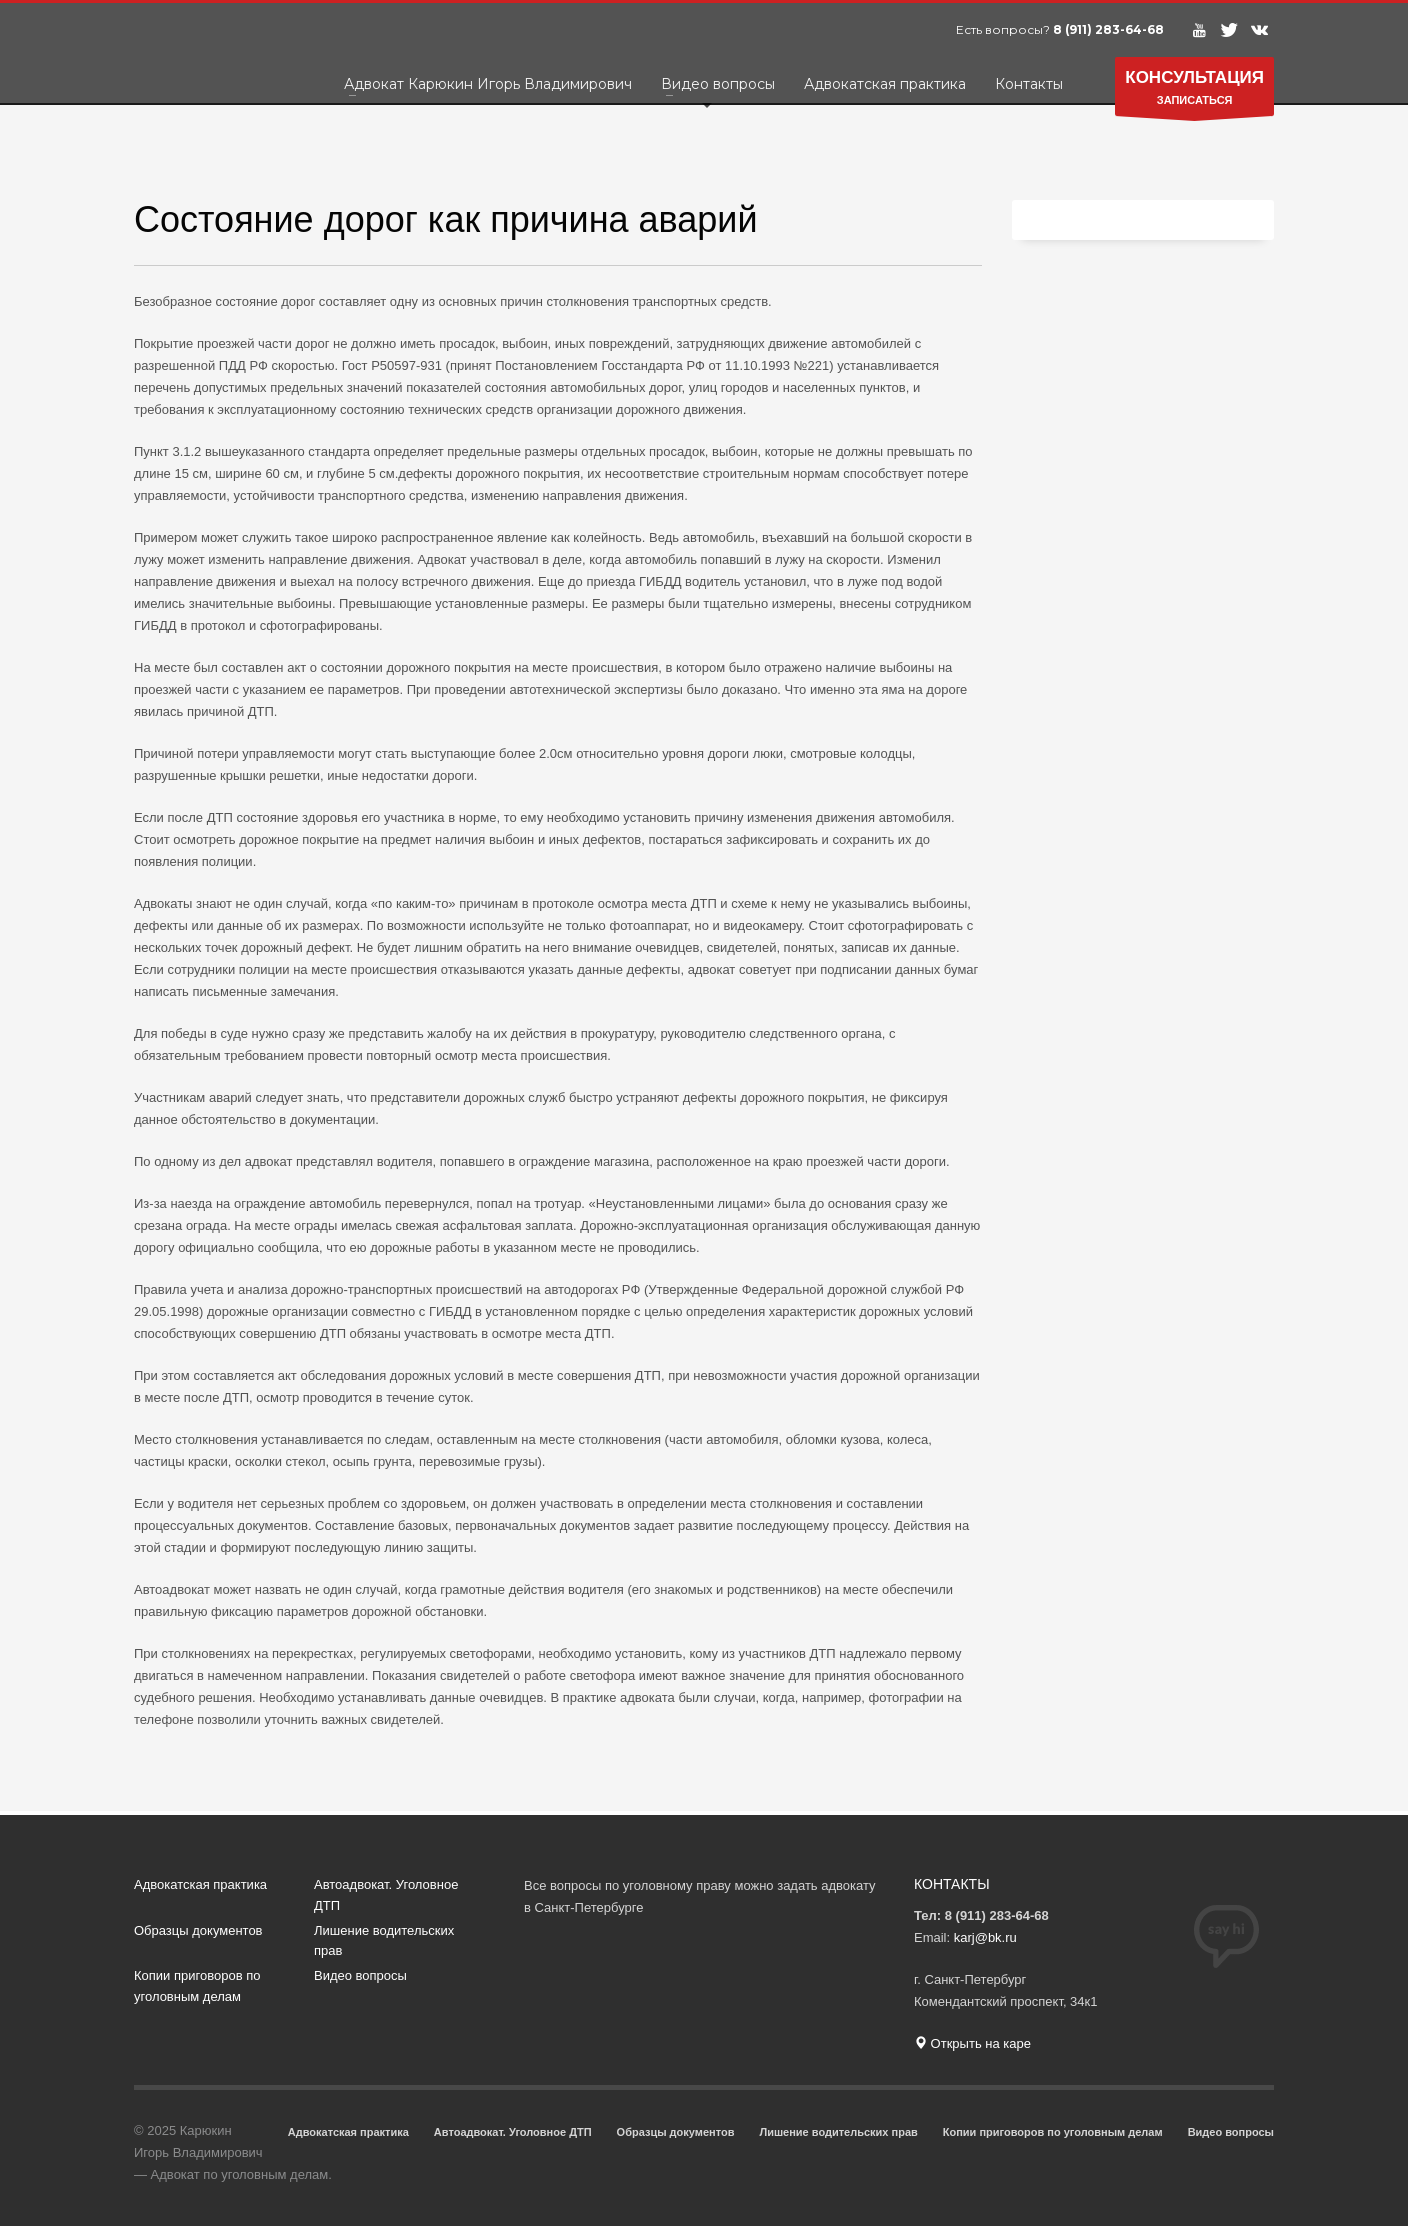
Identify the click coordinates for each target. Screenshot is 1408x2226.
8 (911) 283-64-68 (1108, 29)
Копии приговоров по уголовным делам (197, 1986)
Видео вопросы (360, 1975)
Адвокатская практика (200, 1884)
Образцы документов (198, 1930)
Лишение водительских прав (384, 1941)
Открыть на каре (972, 2043)
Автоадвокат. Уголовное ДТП (386, 1895)
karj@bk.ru (985, 1937)
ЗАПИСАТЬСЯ (1194, 91)
